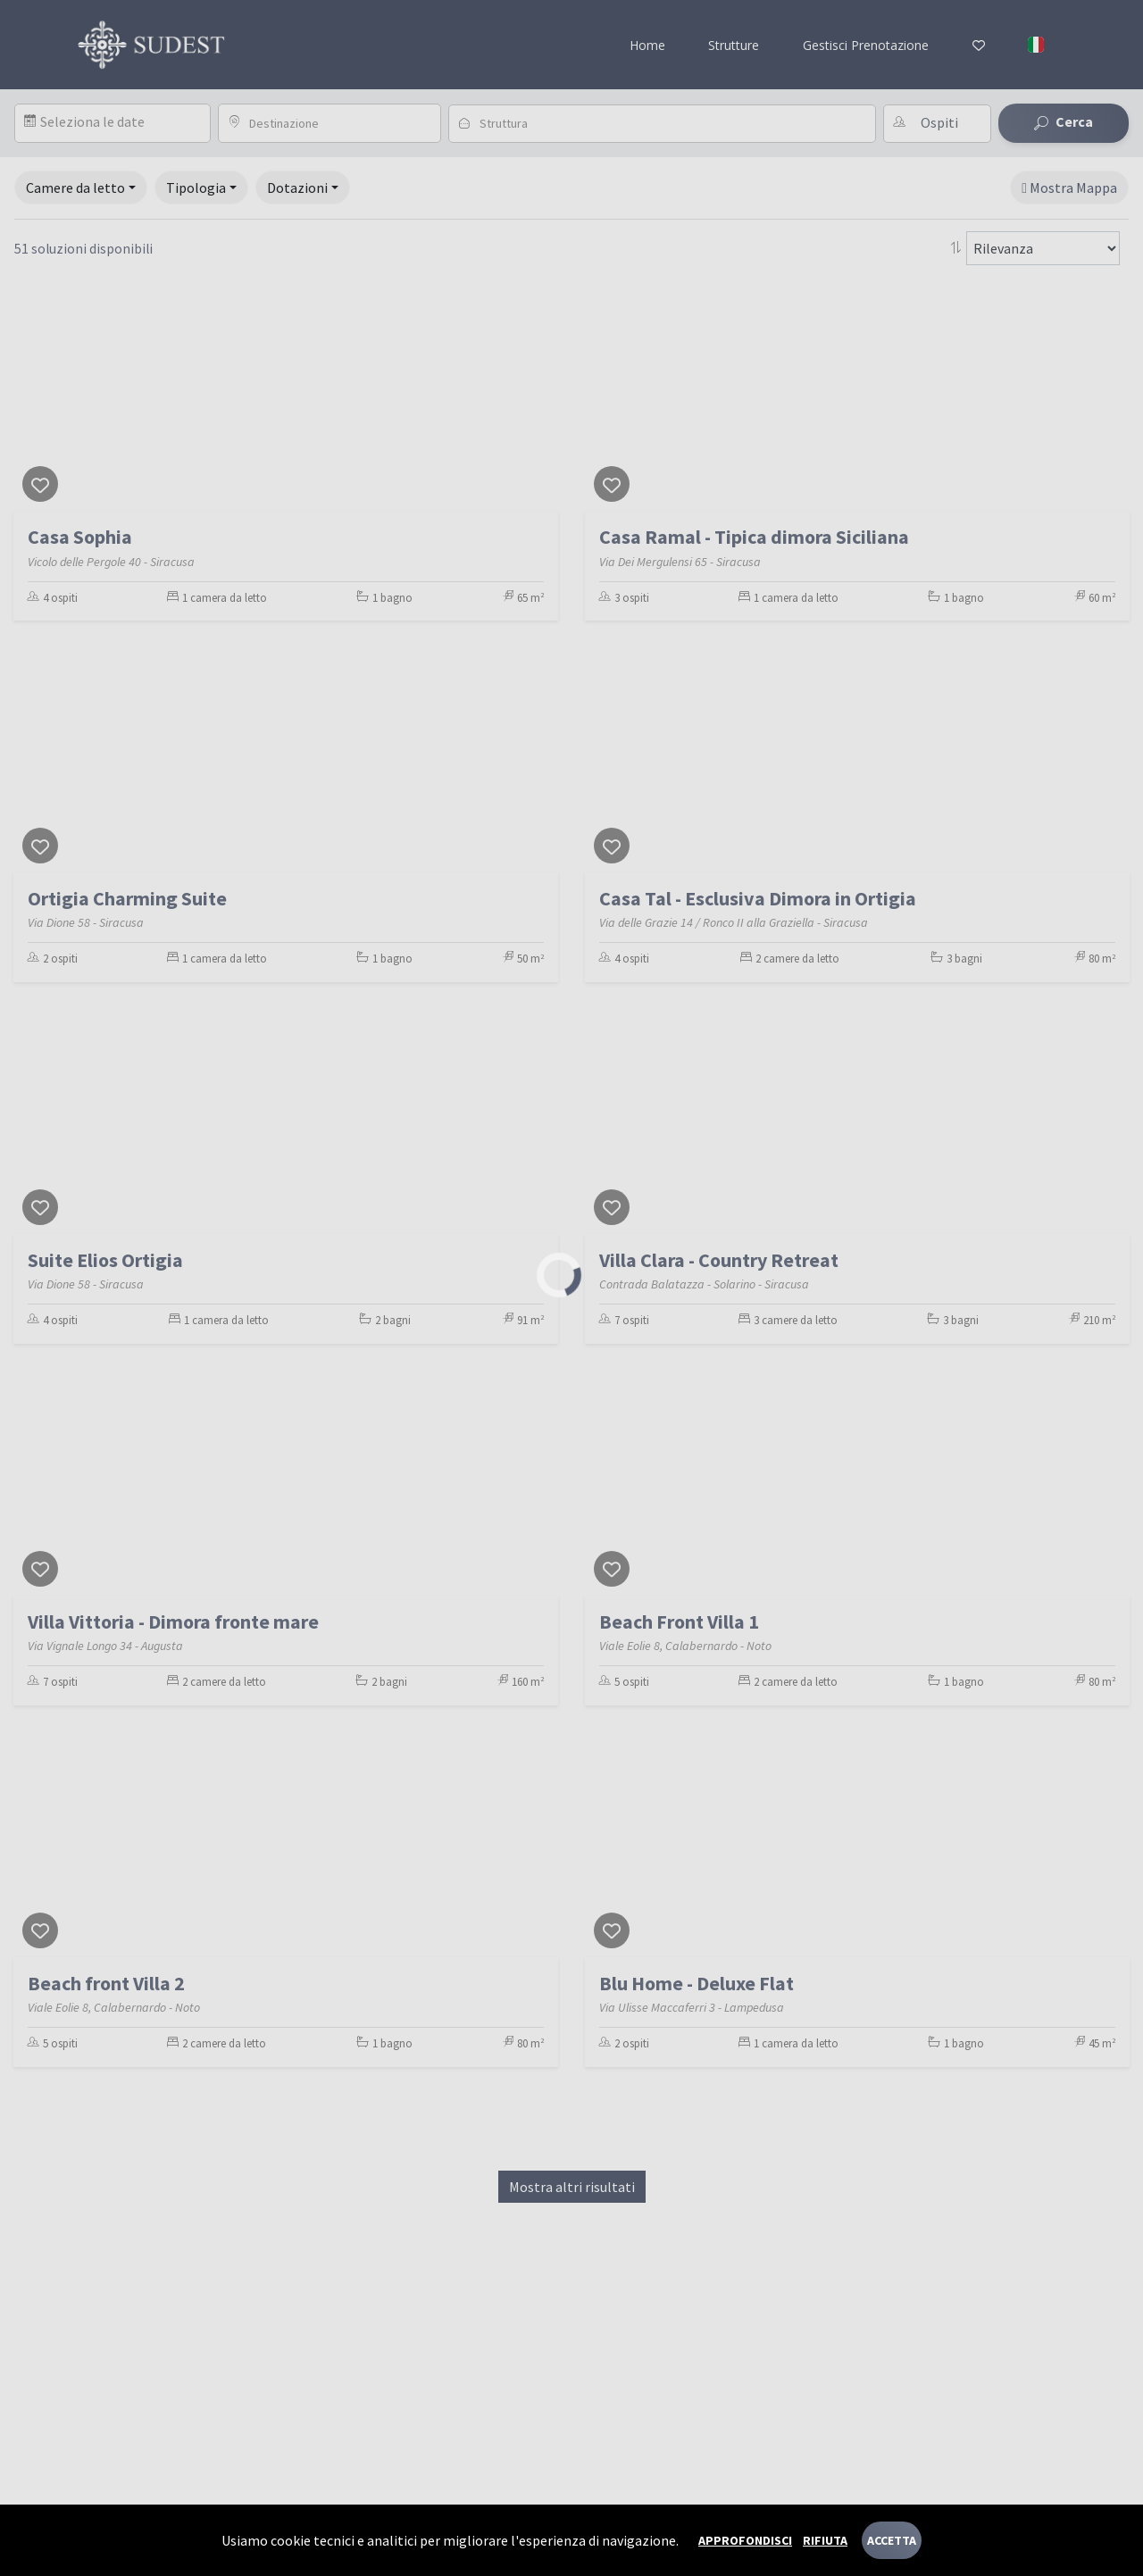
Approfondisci (745, 2540)
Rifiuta (825, 2540)
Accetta (891, 2540)
